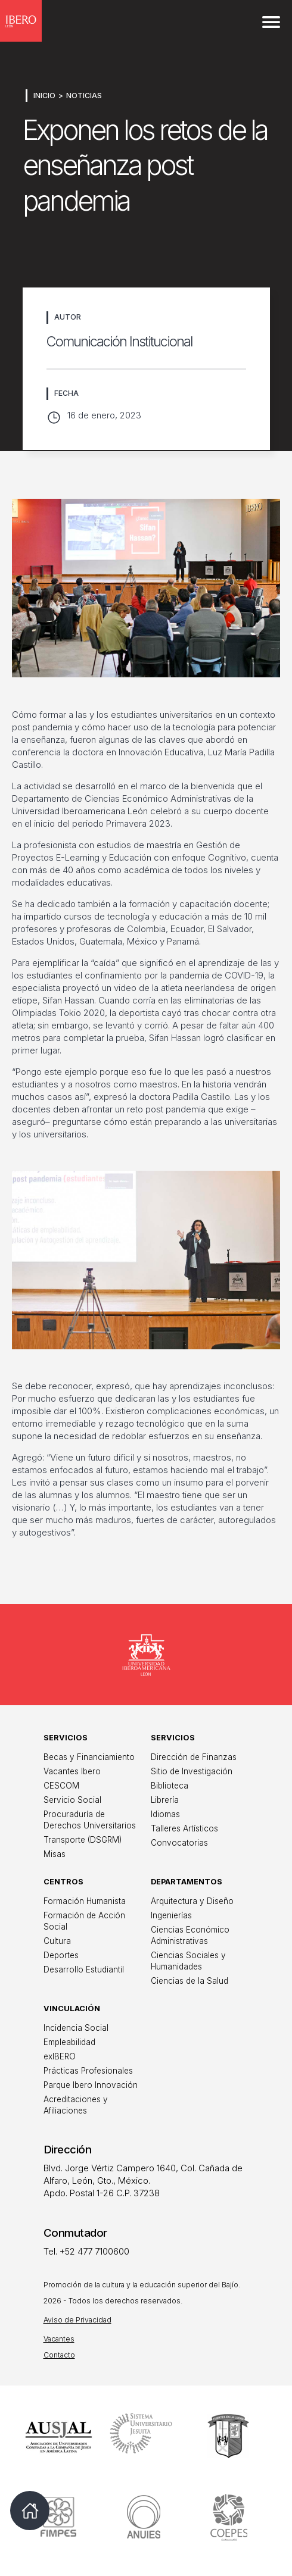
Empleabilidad (69, 2042)
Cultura (57, 1941)
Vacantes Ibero (72, 1771)
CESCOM (61, 1785)
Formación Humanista (85, 1901)
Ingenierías (171, 1915)
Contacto (59, 2354)
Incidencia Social (76, 2028)
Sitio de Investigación (191, 1771)
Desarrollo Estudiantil (84, 1969)
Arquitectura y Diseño (192, 1901)
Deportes (61, 1955)
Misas (55, 1854)
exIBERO (60, 2056)
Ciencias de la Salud (189, 1981)
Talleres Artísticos (184, 1828)
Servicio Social (72, 1800)
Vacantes (59, 2338)
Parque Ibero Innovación (91, 2085)
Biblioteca (169, 1785)
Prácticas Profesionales (88, 2070)
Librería (165, 1800)
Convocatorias (179, 1842)
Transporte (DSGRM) (83, 1840)
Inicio (44, 95)
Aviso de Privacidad (77, 2319)
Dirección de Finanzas (194, 1757)
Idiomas (165, 1814)
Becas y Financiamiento (89, 1757)
